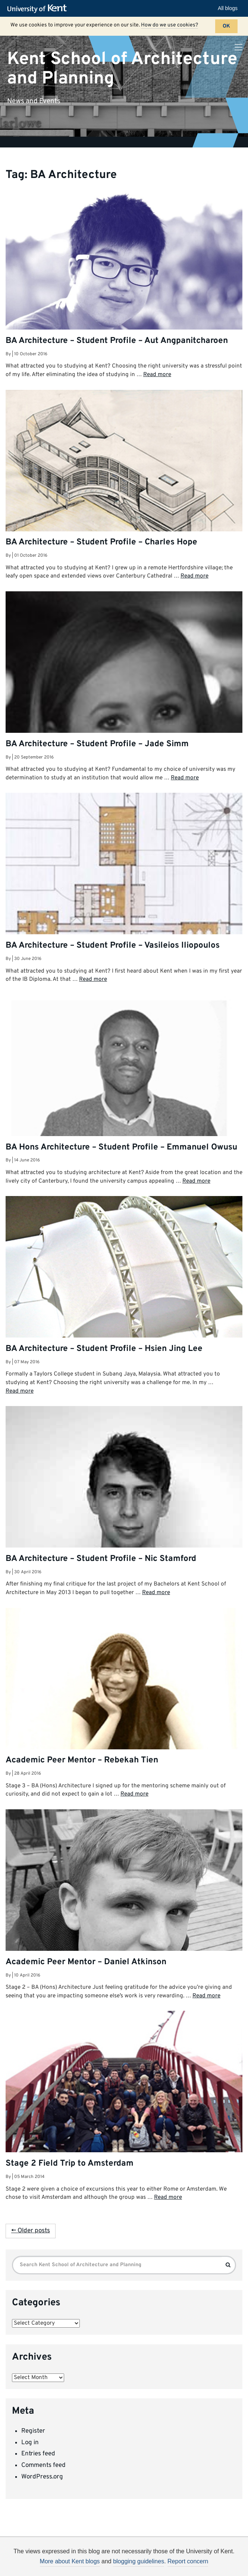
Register (33, 2431)
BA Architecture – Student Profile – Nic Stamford (101, 1558)
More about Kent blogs (70, 2561)
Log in (30, 2443)
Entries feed (38, 2454)
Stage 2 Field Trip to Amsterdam (70, 2163)
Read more (157, 374)
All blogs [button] (228, 8)
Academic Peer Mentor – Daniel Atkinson (86, 1962)
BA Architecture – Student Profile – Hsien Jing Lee (104, 1348)
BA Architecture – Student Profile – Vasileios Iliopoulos (113, 945)
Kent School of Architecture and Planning (122, 68)
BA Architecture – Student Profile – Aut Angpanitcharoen (117, 340)
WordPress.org (42, 2477)
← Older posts (30, 2231)
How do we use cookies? (169, 25)
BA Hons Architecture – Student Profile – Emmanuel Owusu (121, 1147)
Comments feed (43, 2465)
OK (226, 26)
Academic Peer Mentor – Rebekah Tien (82, 1760)
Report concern (187, 2561)
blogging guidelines (138, 2561)
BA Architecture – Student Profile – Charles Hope (101, 542)
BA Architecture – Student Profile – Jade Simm (97, 744)
